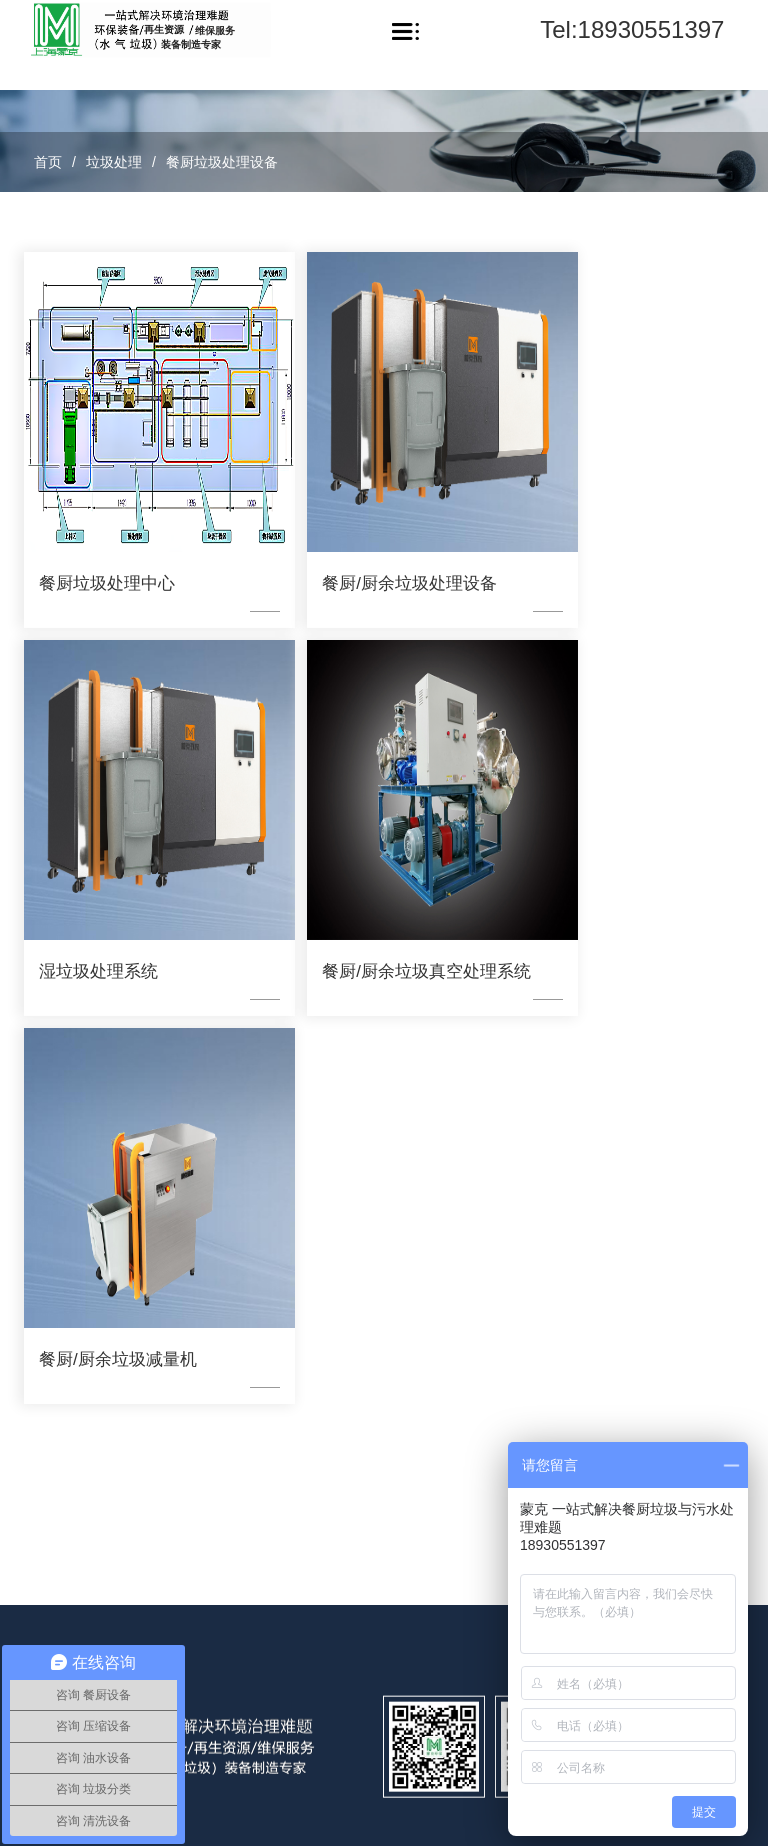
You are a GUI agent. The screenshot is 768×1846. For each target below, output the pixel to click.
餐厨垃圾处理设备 (222, 162)
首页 (48, 162)
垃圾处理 (114, 162)
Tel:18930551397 (632, 29)
